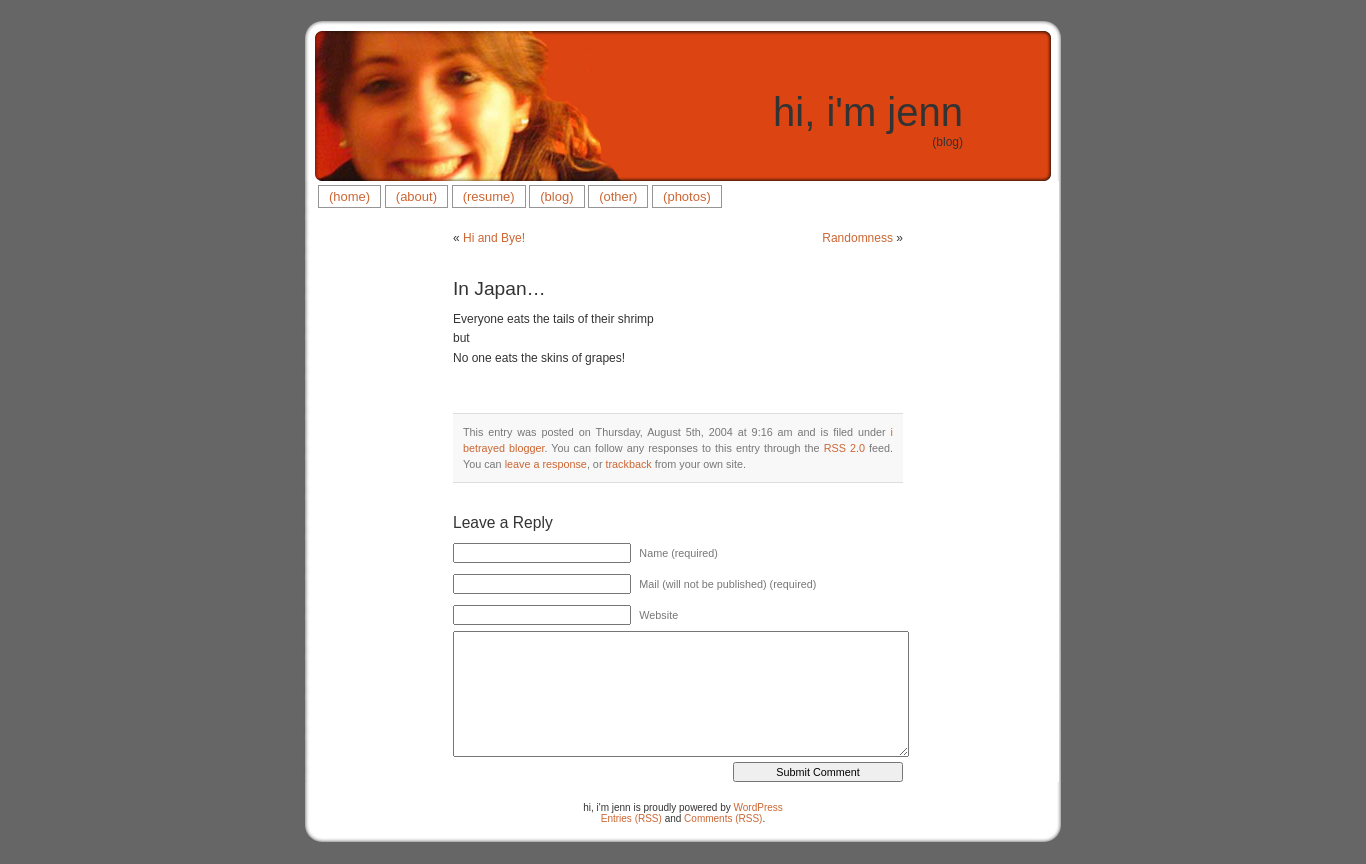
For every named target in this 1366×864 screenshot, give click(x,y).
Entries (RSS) (631, 818)
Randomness (857, 238)
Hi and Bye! (494, 238)
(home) (349, 196)
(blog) (556, 196)
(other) (618, 196)
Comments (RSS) (723, 818)
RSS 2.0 (844, 448)
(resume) (489, 196)
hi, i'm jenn (868, 112)
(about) (416, 196)
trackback (628, 464)
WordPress (758, 807)
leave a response (546, 464)
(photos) (687, 196)
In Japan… (499, 288)
